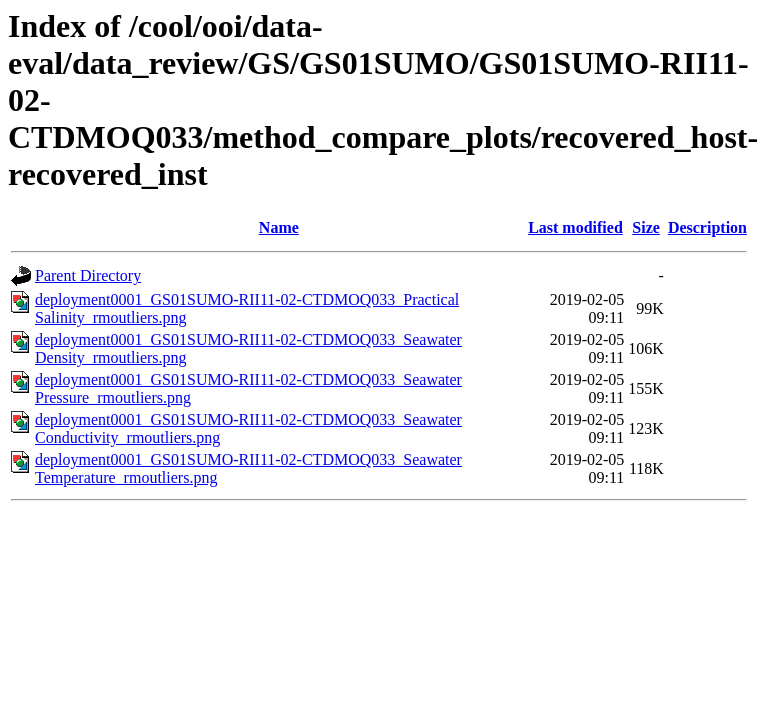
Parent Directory (88, 275)
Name (279, 227)
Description (707, 227)
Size (646, 227)
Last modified (575, 227)
